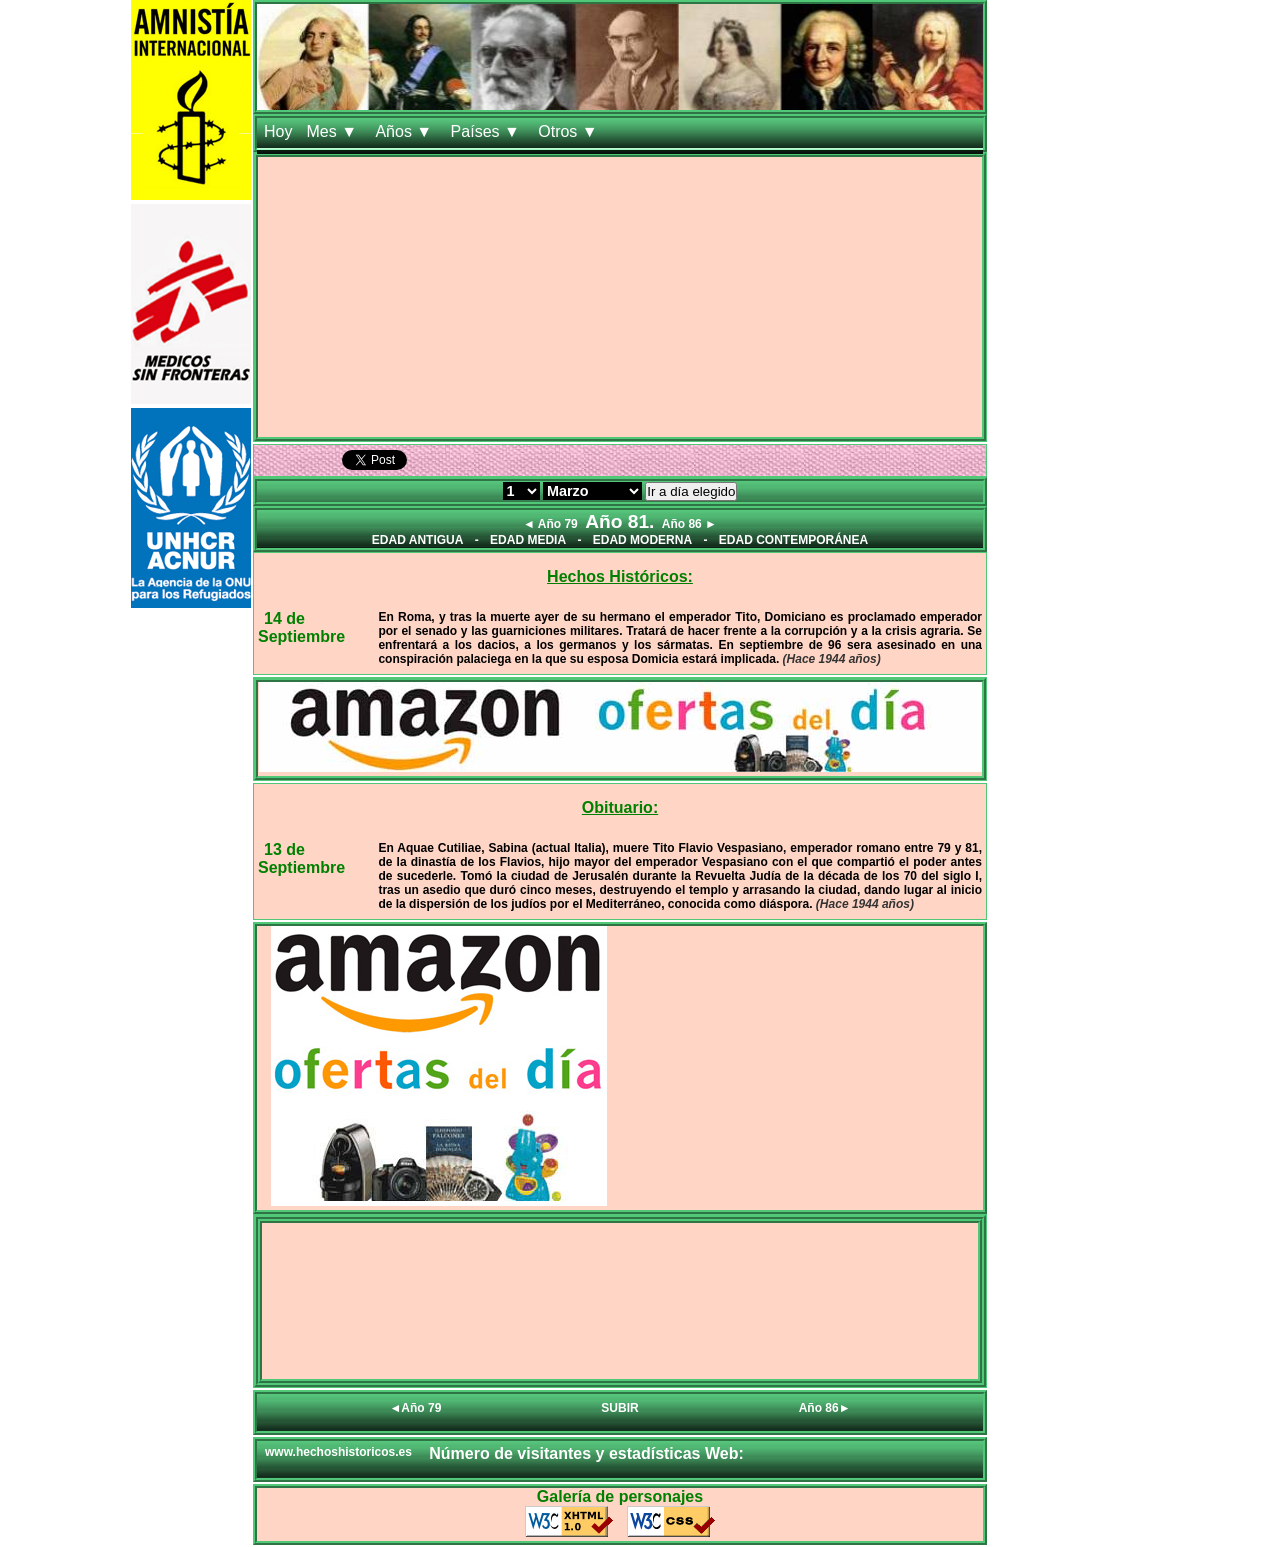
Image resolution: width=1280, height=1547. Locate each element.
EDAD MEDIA (528, 540)
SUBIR (619, 1408)
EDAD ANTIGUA (418, 540)
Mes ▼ (333, 131)
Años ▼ (405, 131)
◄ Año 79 (550, 524)
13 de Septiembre (301, 858)
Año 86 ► (689, 524)
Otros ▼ (570, 131)
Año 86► (825, 1408)
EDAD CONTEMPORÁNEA (793, 540)
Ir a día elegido (691, 491)
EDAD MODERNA (642, 540)
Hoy (278, 131)
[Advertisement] (620, 297)
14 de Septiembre (301, 627)
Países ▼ (488, 131)
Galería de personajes (620, 1496)
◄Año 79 (415, 1408)
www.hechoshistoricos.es (338, 1452)
